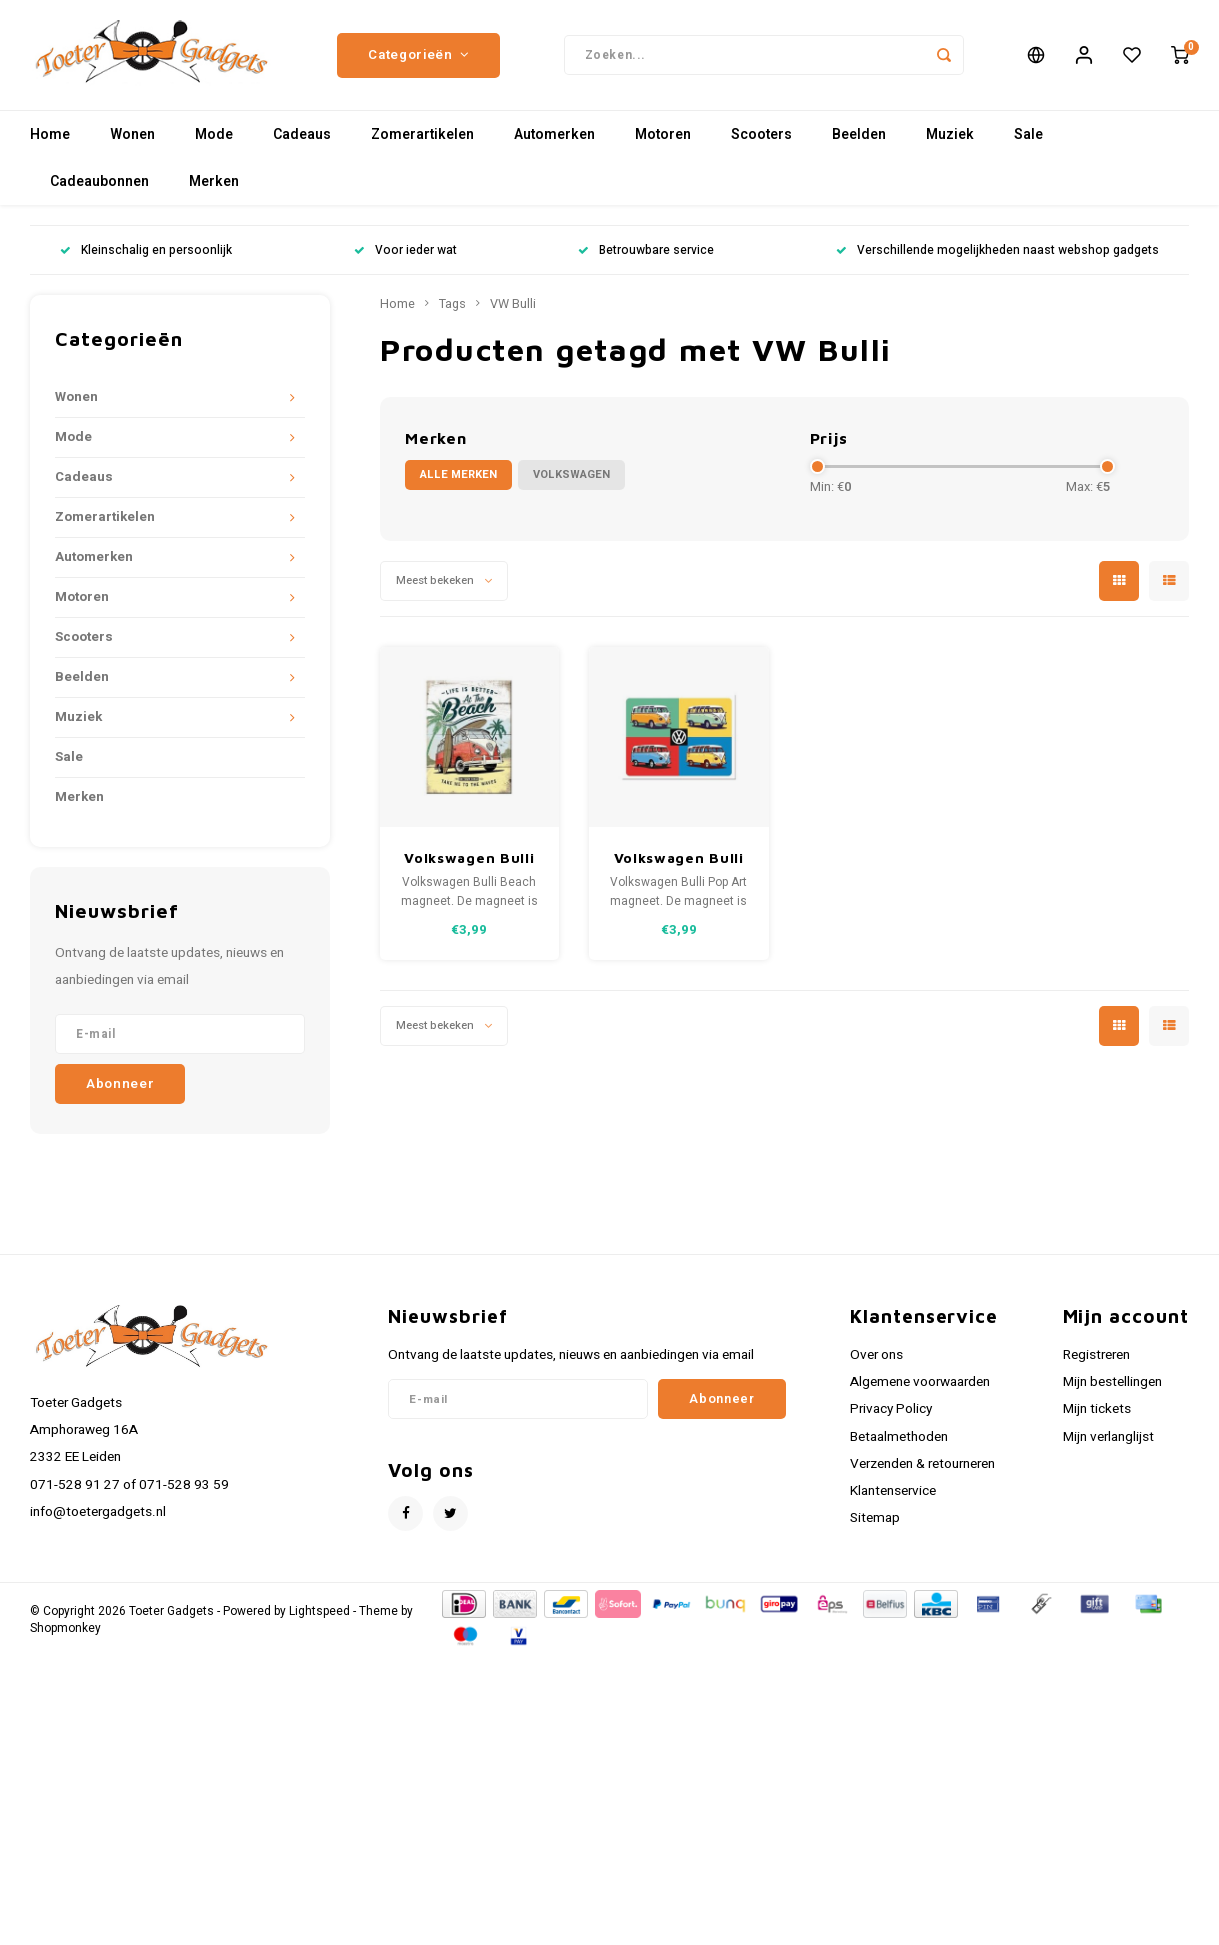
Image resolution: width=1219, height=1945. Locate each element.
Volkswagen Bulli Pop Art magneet (678, 858)
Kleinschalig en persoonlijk (146, 250)
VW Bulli (513, 304)
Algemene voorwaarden (920, 1382)
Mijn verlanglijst (1108, 1437)
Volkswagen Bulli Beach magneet (469, 858)
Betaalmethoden (899, 1437)
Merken (214, 181)
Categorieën (418, 55)
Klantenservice (893, 1491)
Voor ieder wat (405, 250)
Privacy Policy (891, 1409)
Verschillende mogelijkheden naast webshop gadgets (997, 250)
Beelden (859, 134)
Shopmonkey (65, 1628)
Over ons (876, 1355)
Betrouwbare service (646, 250)
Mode (214, 134)
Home (50, 134)
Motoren (663, 134)
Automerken (554, 134)
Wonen (132, 134)
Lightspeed (319, 1611)
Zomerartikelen (422, 134)
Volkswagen (571, 474)
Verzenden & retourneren (922, 1464)
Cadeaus (302, 134)
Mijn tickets (1097, 1409)
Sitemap (875, 1518)
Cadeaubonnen (99, 181)
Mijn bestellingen (1112, 1382)
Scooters (761, 134)
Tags (452, 304)
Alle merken (458, 474)
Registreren (1096, 1355)
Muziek (950, 134)
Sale (1028, 134)
